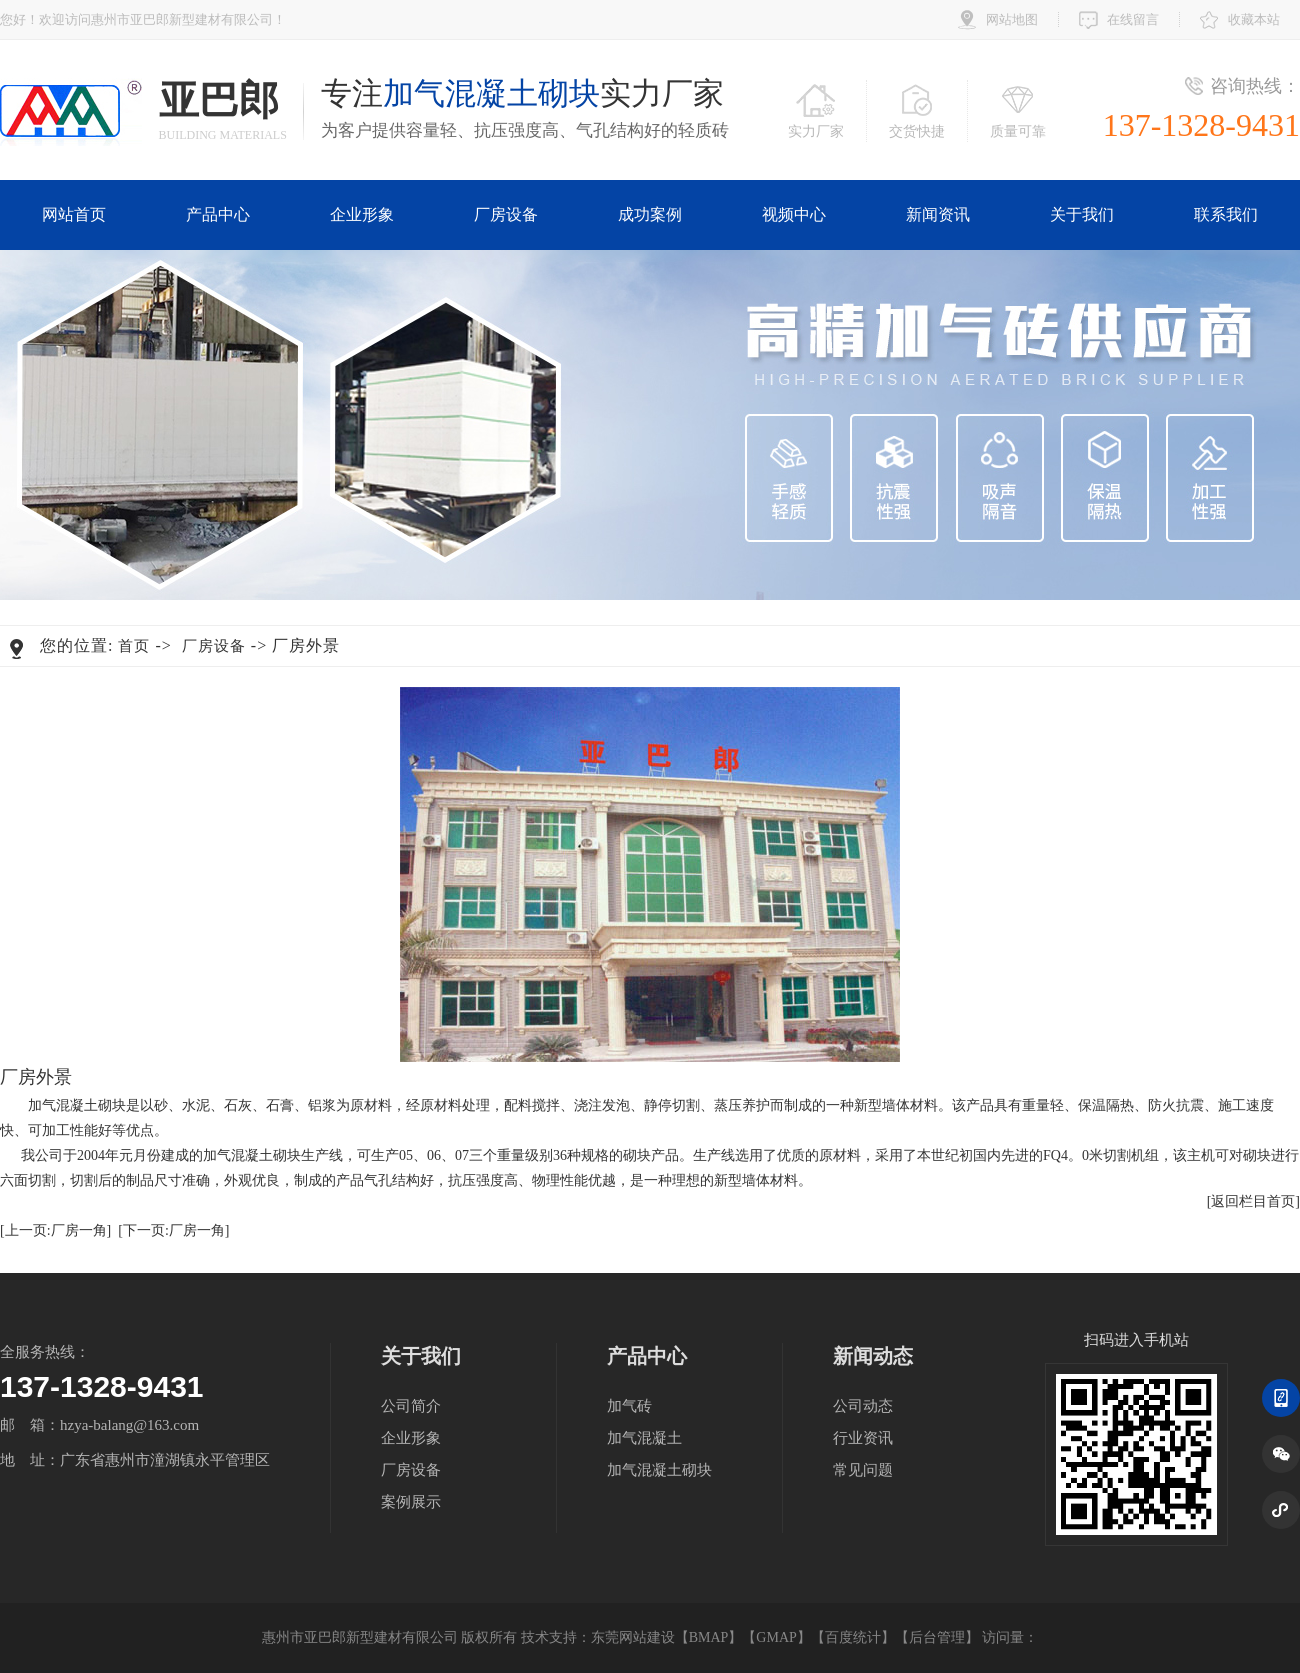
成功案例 (650, 214)
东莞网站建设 (633, 1637)
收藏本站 (1254, 19)
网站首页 (74, 214)
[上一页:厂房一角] (55, 1230)
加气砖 (629, 1406)
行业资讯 (863, 1438)
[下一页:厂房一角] (173, 1230)
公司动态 (863, 1406)
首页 (134, 646)
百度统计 (853, 1637)
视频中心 (794, 214)
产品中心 (218, 214)
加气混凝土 (644, 1438)
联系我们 (1226, 214)
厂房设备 (506, 214)
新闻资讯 (938, 214)
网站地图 (1012, 19)
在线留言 (1133, 19)
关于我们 (1082, 214)
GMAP (776, 1637)
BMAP (709, 1637)
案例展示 (411, 1502)
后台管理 (937, 1637)
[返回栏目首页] (1253, 1201)
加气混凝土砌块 (659, 1470)
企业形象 (362, 214)
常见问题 (863, 1470)
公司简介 (411, 1406)
